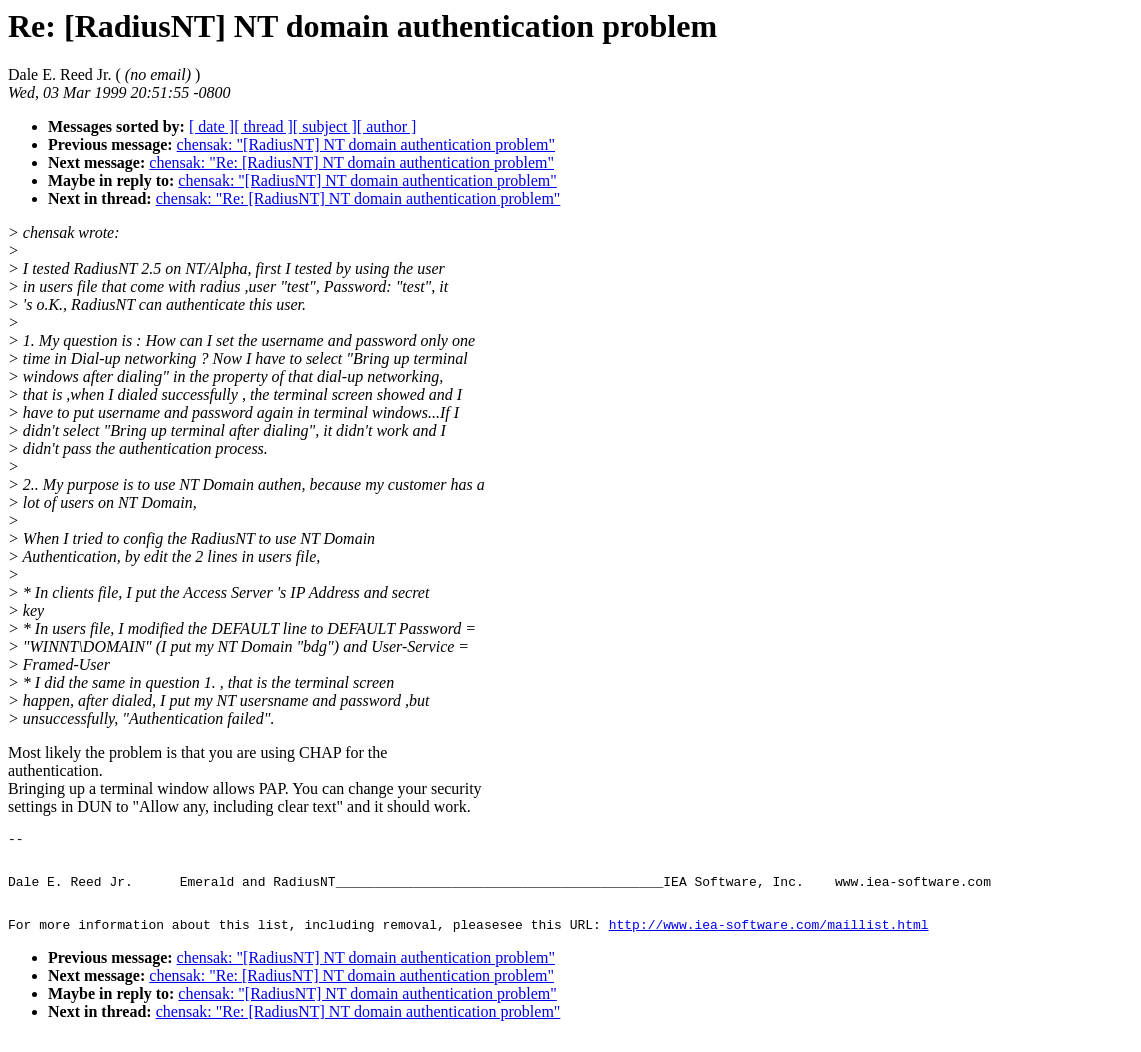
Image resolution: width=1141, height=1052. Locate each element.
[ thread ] (263, 126)
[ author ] (387, 126)
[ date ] (211, 126)
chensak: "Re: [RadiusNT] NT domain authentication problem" (351, 162)
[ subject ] (325, 126)
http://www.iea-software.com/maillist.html (769, 939)
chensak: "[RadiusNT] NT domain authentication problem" (366, 144)
